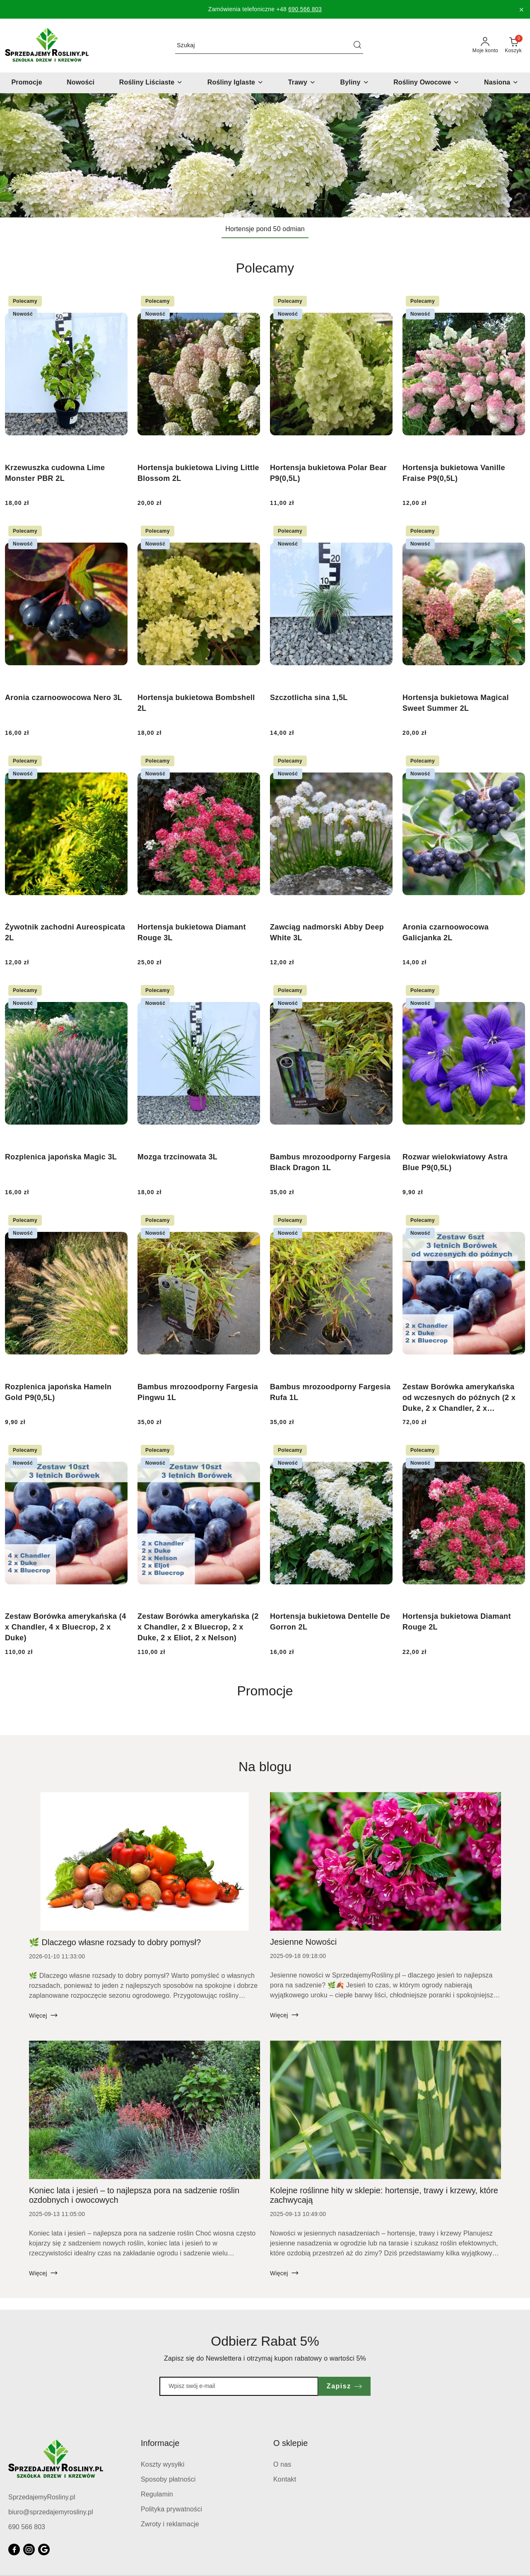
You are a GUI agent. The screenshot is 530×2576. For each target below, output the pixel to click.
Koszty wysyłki (162, 2464)
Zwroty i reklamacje (170, 2524)
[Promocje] (27, 82)
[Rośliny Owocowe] (426, 82)
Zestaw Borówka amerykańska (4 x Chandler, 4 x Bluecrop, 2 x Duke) (65, 1627)
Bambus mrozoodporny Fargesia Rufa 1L (330, 1392)
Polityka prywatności (171, 2509)
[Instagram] (29, 2549)
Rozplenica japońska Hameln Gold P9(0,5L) (58, 1392)
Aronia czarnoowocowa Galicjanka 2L (445, 932)
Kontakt (284, 2479)
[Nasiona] (501, 82)
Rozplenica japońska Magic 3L (61, 1157)
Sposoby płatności (168, 2479)
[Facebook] (14, 2549)
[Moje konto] (485, 45)
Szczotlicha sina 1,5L (309, 697)
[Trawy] (302, 82)
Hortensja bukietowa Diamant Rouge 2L (456, 1621)
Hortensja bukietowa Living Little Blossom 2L (198, 473)
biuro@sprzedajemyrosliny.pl (50, 2512)
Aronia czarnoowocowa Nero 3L (63, 697)
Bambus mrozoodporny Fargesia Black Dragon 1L (330, 1162)
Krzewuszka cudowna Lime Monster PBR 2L (55, 473)
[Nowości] (80, 82)
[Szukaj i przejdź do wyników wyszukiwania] (357, 45)
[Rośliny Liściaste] (151, 82)
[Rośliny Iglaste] (235, 82)
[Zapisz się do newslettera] (238, 2386)
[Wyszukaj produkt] (269, 45)
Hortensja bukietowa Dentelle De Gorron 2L (330, 1621)
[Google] (44, 2549)
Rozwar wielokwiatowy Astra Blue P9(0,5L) (455, 1162)
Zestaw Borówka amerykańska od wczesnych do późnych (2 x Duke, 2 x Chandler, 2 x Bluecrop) (459, 1398)
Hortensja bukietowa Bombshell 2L (196, 702)
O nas (282, 2464)
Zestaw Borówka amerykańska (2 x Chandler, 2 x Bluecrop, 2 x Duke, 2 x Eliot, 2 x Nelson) (198, 1627)
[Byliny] (354, 82)
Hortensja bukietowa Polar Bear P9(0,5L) (328, 473)
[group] (265, 155)
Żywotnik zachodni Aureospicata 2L (65, 932)
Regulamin (157, 2494)
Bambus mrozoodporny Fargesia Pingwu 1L (197, 1392)
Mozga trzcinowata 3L (177, 1157)
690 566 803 (305, 9)
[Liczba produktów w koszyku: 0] (513, 45)
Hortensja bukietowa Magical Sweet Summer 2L (455, 702)
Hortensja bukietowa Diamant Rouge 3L (191, 932)
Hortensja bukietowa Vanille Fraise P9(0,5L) (453, 473)
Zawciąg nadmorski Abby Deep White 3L (327, 932)
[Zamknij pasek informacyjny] (521, 9)
